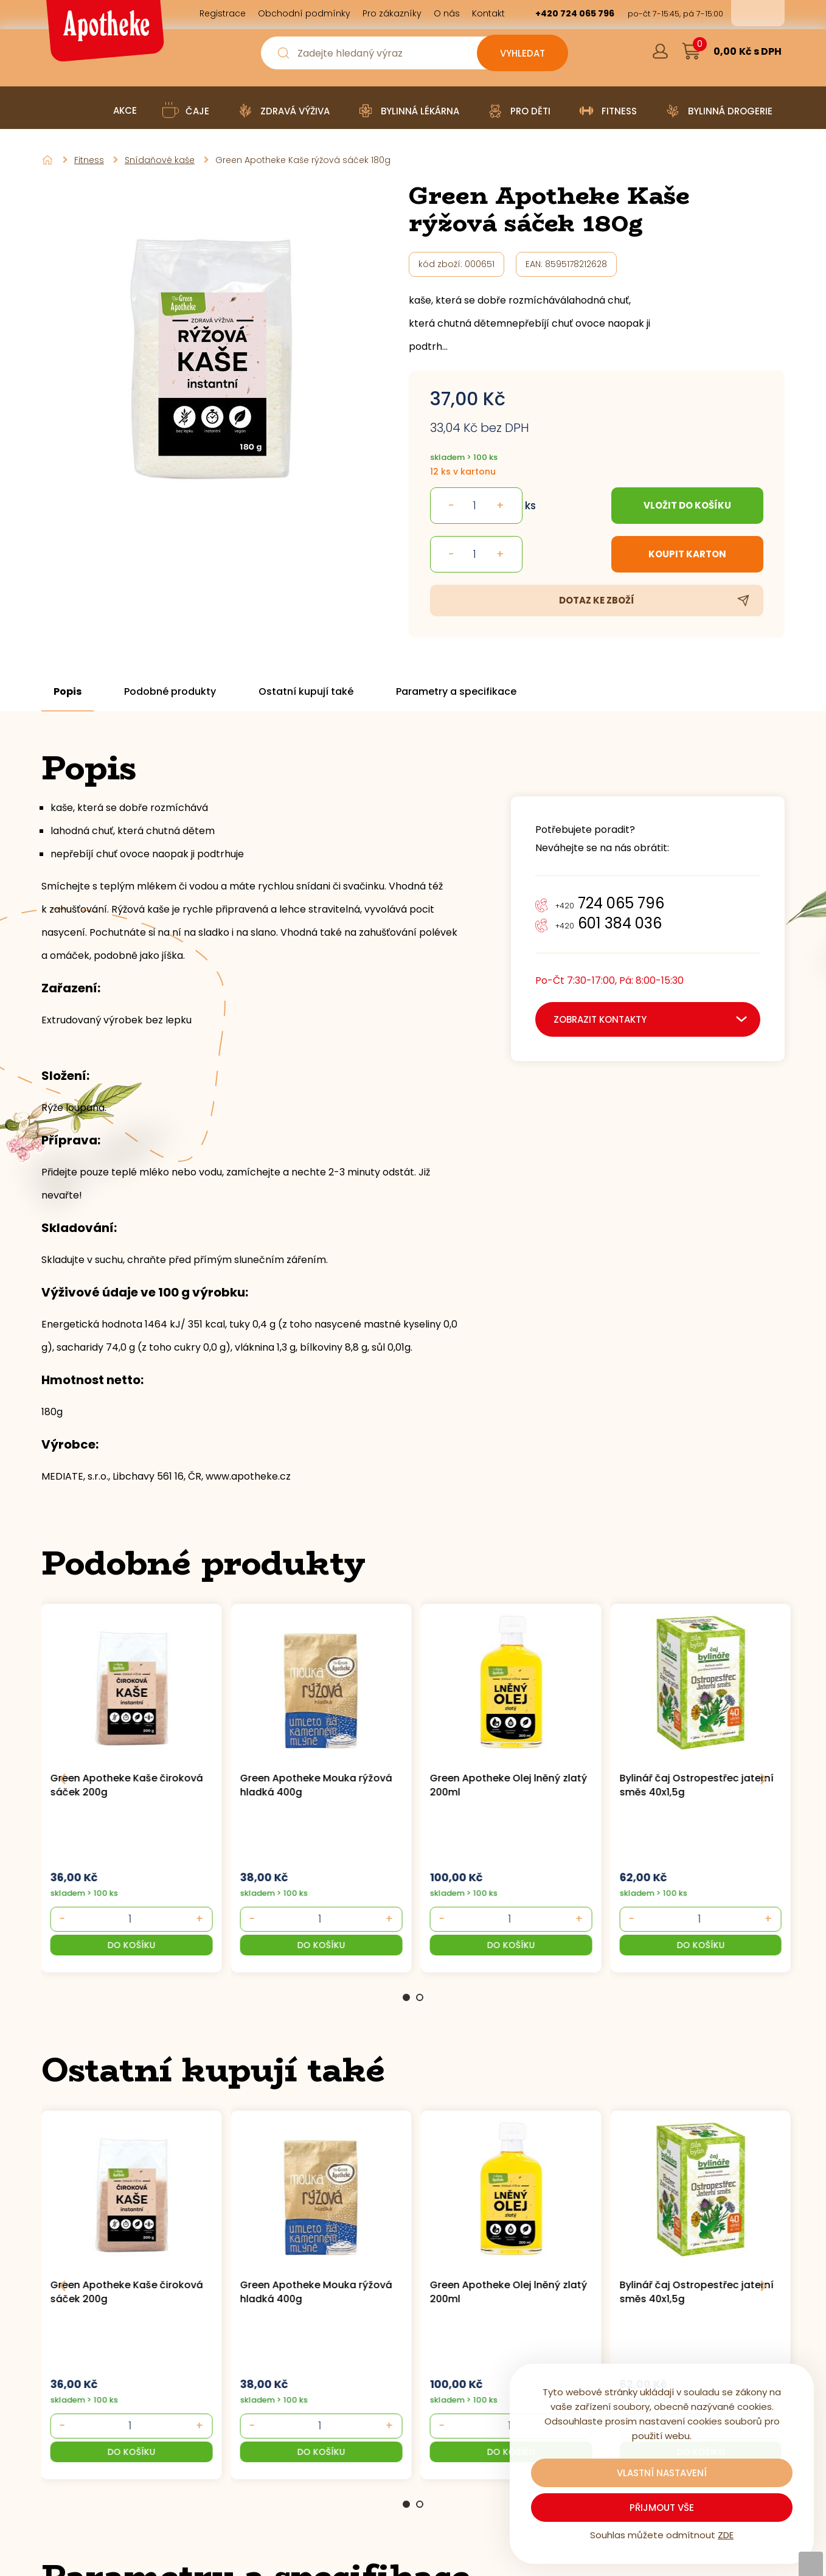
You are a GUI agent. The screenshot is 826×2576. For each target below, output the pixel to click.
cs (749, 12)
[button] (131, 1945)
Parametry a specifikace (456, 691)
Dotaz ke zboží (596, 600)
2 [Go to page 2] (419, 1997)
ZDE (726, 2535)
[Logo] (103, 35)
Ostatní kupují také (306, 691)
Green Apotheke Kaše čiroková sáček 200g (126, 1785)
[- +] (130, 1919)
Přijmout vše (662, 2507)
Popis (68, 691)
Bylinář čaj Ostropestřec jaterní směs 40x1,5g (696, 1785)
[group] (136, 1787)
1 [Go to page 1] (406, 1997)
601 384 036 (608, 923)
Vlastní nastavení (662, 2472)
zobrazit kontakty (600, 1019)
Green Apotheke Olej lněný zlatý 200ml (509, 1785)
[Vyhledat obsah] (522, 53)
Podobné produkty (170, 691)
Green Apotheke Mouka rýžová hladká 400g (316, 1785)
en (766, 12)
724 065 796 (609, 903)
